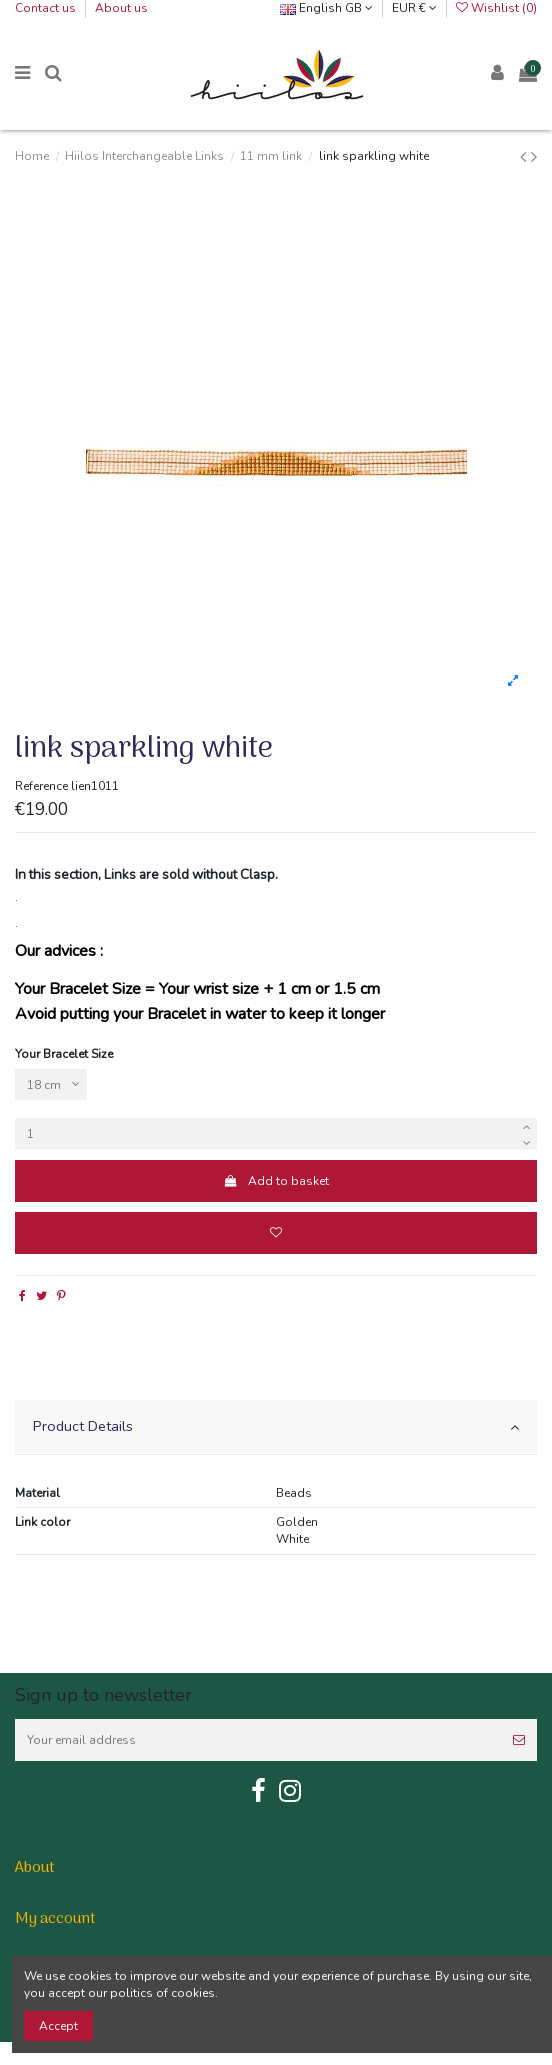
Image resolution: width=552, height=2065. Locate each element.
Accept (58, 2026)
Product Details (276, 1426)
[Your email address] (258, 1740)
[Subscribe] (519, 1740)
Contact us (47, 8)
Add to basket (275, 1181)
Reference (41, 786)
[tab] (276, 1427)
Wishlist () (496, 8)
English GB (326, 8)
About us (121, 8)
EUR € (414, 8)
